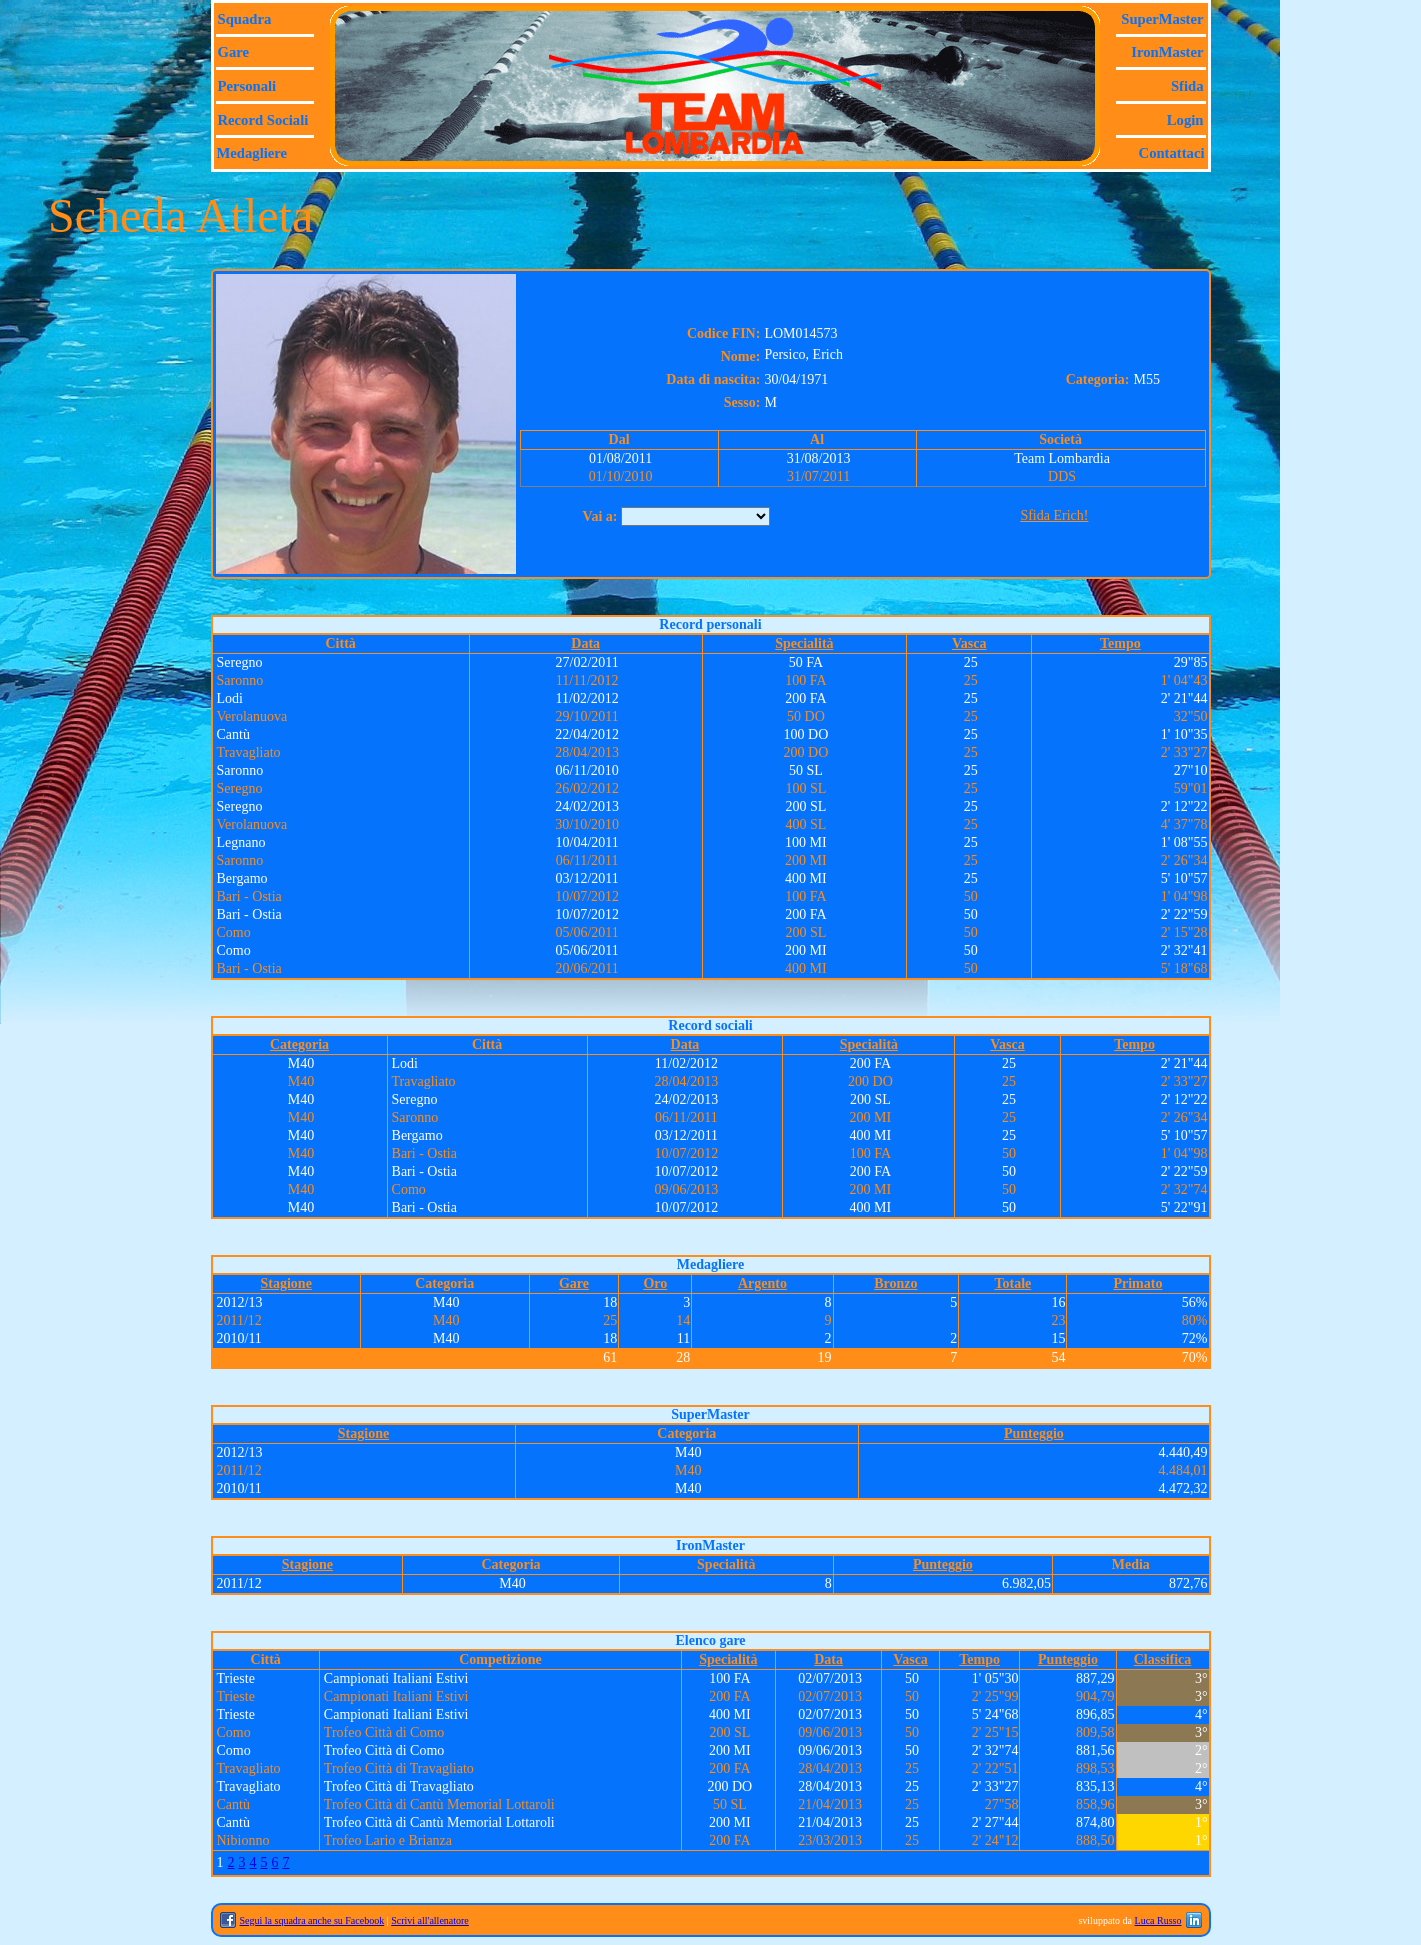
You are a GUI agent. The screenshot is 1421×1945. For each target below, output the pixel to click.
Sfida (1187, 86)
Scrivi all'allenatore (430, 1920)
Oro (655, 1283)
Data (585, 643)
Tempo (1120, 643)
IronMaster (1167, 52)
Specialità (804, 643)
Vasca (969, 643)
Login (1185, 120)
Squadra (245, 19)
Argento (762, 1283)
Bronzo (895, 1283)
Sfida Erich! (1054, 515)
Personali (247, 86)
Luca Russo (1158, 1920)
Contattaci (1172, 153)
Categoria (299, 1044)
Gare (233, 52)
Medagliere (252, 153)
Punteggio (1034, 1433)
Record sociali (263, 120)
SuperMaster (1162, 19)
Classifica (1163, 1659)
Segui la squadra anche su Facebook (312, 1920)
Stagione (286, 1283)
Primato (1137, 1283)
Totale (1012, 1283)
